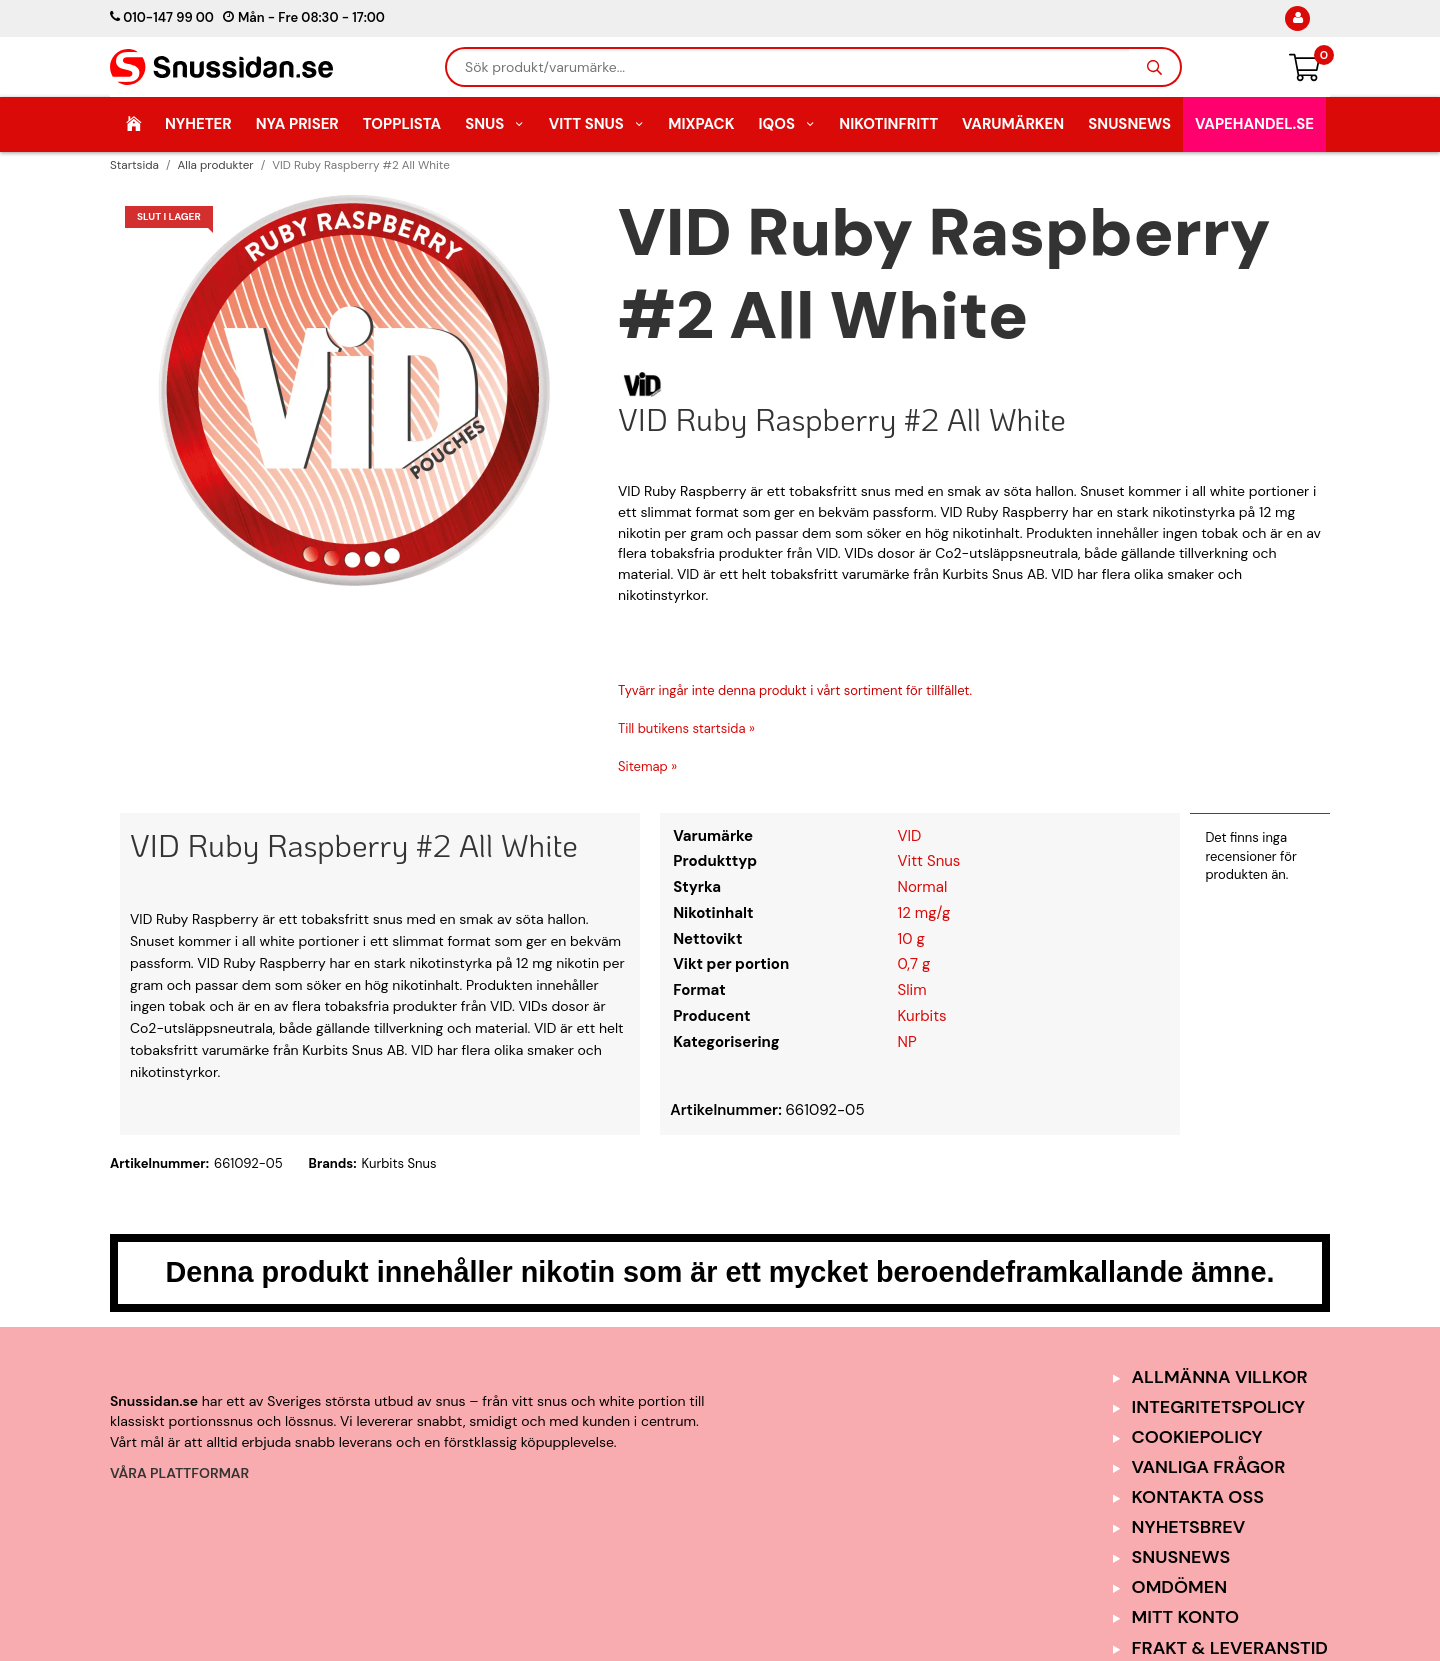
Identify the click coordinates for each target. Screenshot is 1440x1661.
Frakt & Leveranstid (1230, 1648)
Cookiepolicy (1197, 1437)
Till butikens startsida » (686, 728)
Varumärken (1013, 124)
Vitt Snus (597, 124)
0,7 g (914, 964)
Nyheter (198, 124)
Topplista (402, 124)
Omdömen (1180, 1587)
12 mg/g (924, 913)
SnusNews (1129, 124)
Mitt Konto (1186, 1617)
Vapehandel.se (1254, 124)
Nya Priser (297, 124)
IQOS (786, 124)
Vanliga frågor (1209, 1467)
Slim (912, 990)
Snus (495, 124)
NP (907, 1042)
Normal (923, 887)
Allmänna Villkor (1220, 1377)
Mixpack (701, 124)
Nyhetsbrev (1189, 1527)
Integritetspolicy (1219, 1407)
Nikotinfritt (888, 124)
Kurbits (922, 1016)
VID (910, 836)
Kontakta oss (1198, 1497)
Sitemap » (647, 766)
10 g (911, 939)
